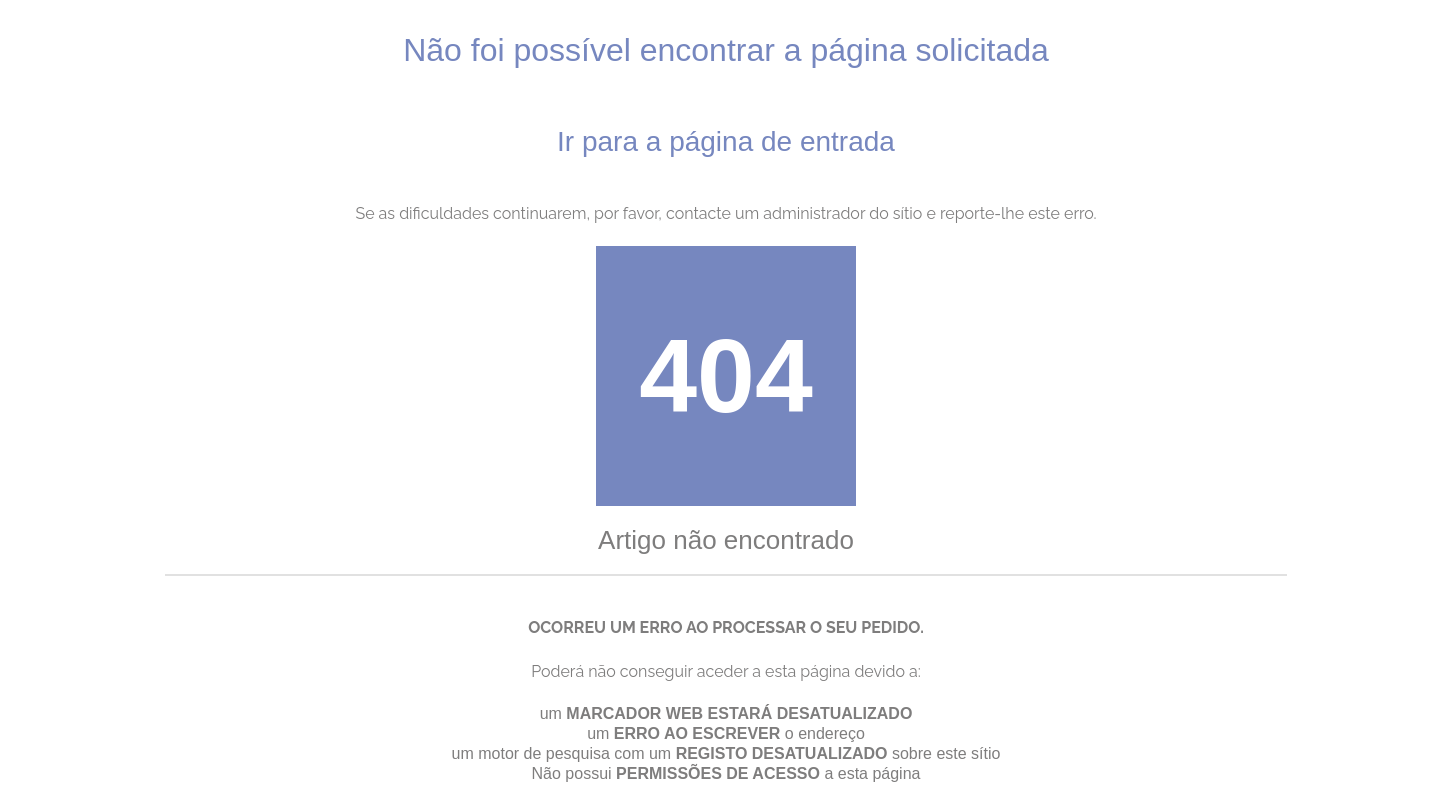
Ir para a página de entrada (726, 141)
